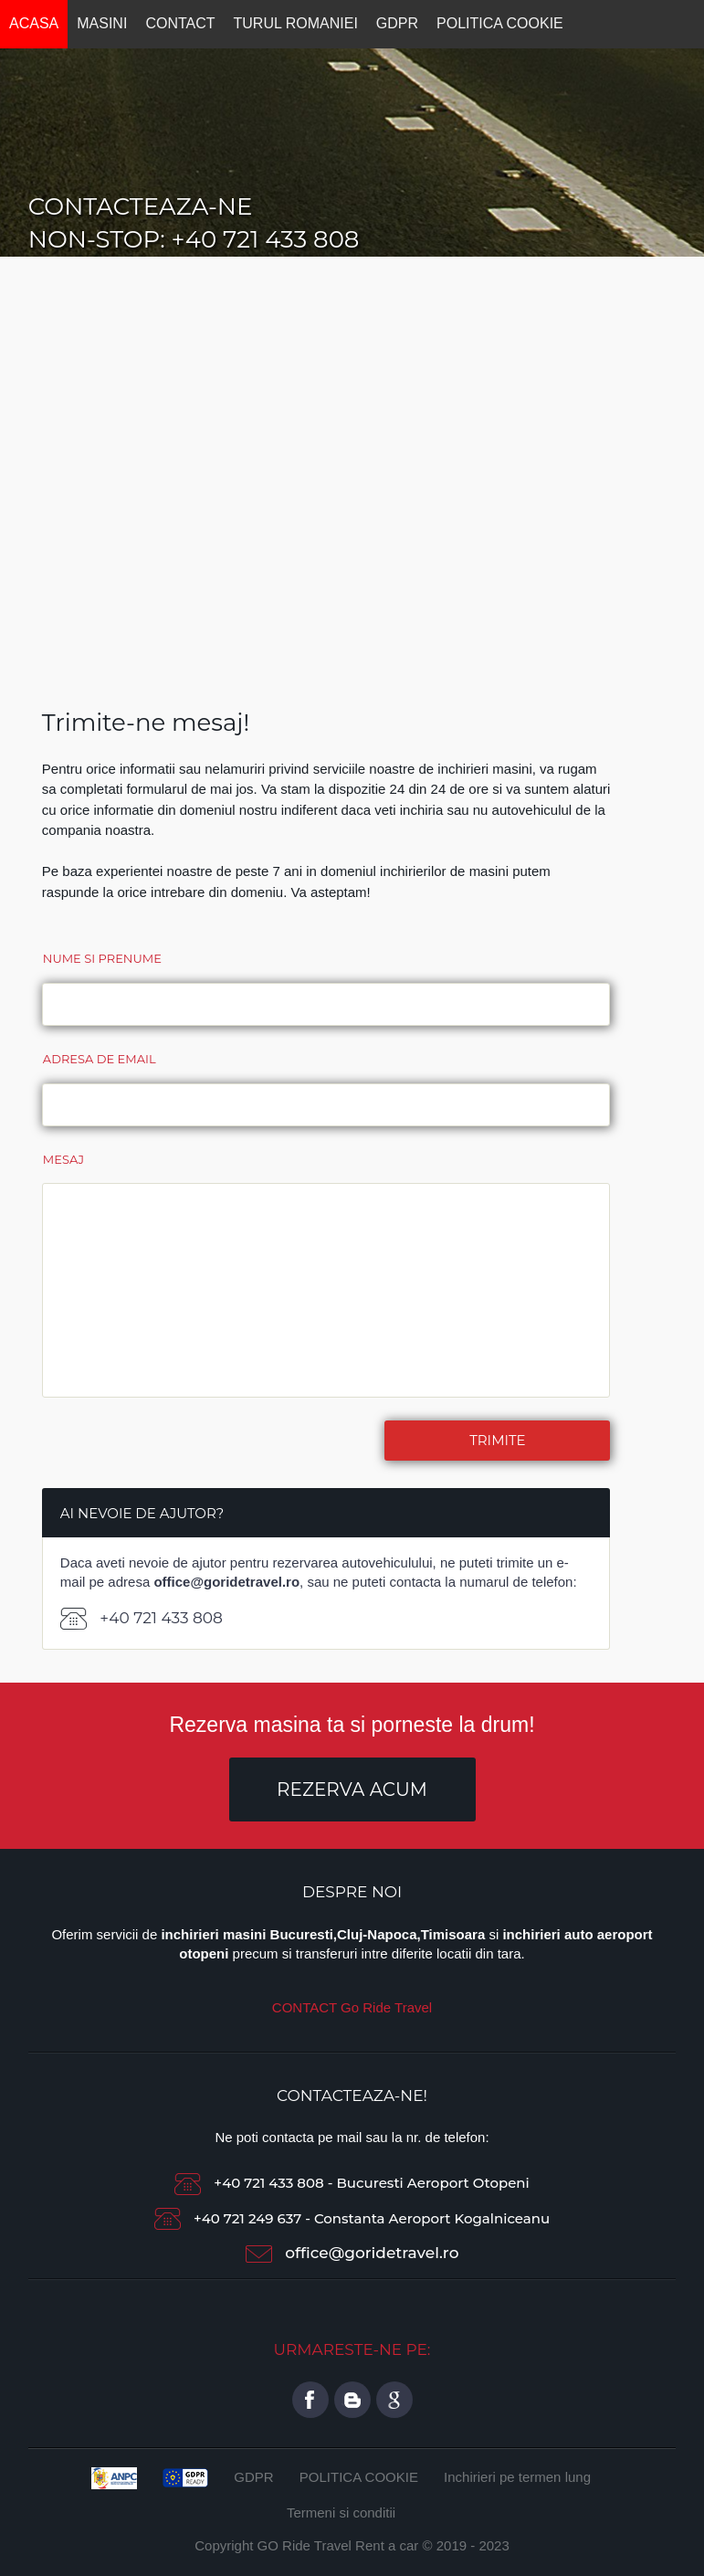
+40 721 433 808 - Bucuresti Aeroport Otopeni (351, 2182)
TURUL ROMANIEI (296, 23)
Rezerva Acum (352, 1789)
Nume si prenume (102, 958)
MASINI (102, 23)
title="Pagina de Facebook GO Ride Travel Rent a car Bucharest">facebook (310, 2399)
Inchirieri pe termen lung (517, 2477)
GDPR (397, 23)
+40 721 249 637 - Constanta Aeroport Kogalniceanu (352, 2218)
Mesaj (63, 1159)
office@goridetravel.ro (371, 2252)
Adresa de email (99, 1058)
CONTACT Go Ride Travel (352, 2007)
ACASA (33, 23)
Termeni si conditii (341, 2512)
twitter (352, 2399)
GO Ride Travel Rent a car (338, 2545)
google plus (394, 2399)
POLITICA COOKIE (499, 23)
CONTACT (180, 23)
